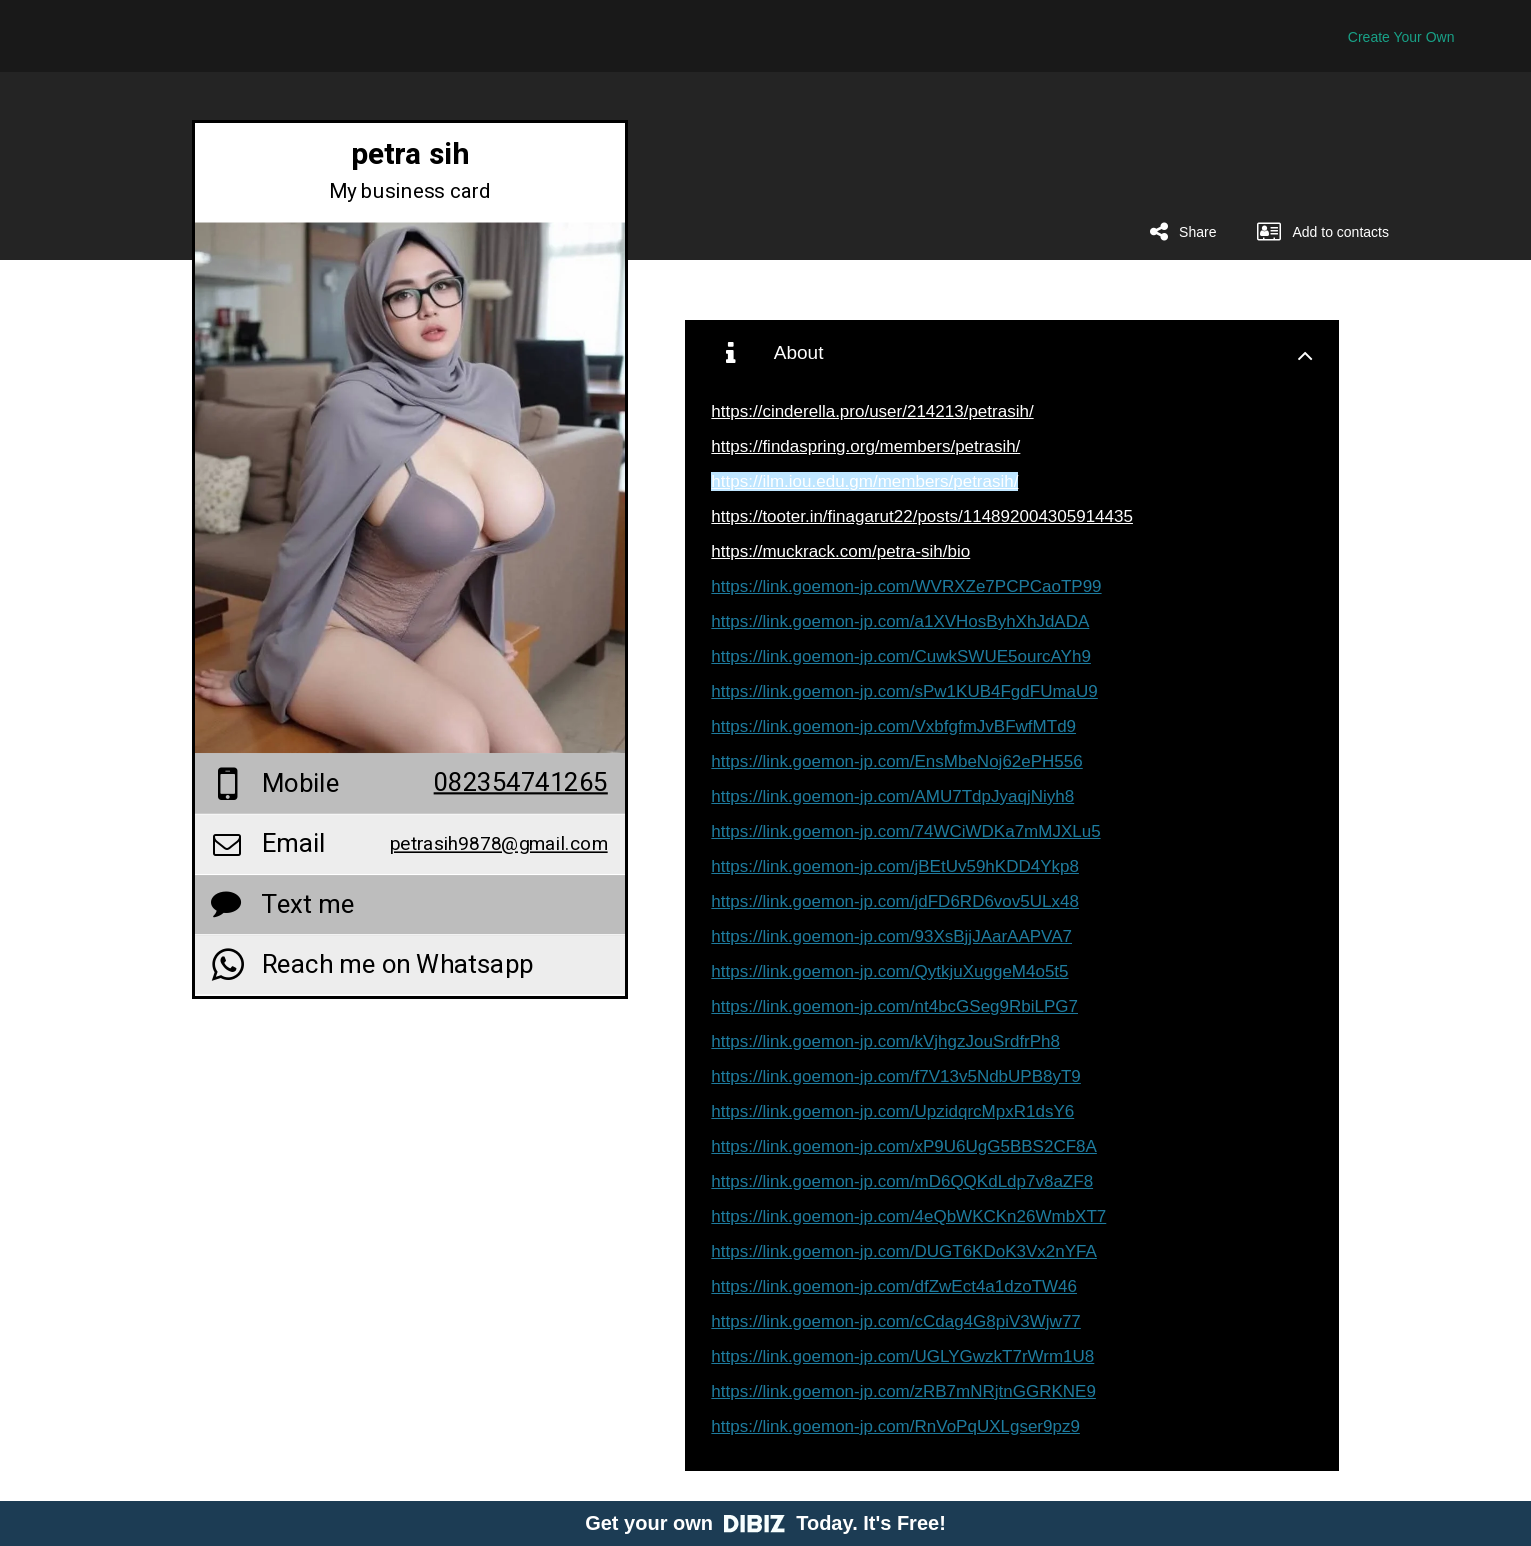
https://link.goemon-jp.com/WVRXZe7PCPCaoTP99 (906, 586)
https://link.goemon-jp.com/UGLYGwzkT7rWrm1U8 (902, 1356)
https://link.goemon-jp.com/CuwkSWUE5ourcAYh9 (901, 656)
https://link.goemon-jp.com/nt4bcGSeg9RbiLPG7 (894, 1006)
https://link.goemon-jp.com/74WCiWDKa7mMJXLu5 (905, 831)
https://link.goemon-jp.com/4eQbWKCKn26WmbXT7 (908, 1216)
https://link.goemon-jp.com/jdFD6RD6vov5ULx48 (895, 901)
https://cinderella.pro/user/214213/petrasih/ (872, 411)
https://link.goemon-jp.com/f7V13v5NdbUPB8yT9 (895, 1076)
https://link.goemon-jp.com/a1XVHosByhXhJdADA (900, 621)
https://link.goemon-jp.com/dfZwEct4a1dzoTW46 (894, 1286)
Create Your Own (1401, 37)
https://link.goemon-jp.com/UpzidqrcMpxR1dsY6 (892, 1111)
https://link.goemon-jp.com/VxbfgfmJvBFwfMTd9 (893, 726)
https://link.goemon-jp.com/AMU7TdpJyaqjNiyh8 (892, 796)
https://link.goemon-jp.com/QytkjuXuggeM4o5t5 (889, 971)
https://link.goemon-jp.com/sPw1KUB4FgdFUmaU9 (904, 691)
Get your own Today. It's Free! (765, 1523)
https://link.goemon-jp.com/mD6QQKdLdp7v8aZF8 (902, 1181)
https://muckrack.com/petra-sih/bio (840, 551)
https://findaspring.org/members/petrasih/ (865, 446)
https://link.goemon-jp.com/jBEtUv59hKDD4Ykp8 (895, 866)
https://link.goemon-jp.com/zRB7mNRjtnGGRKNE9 (903, 1391)
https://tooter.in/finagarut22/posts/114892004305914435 (922, 516)
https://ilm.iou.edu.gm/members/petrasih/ (864, 481)
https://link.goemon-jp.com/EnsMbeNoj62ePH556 (896, 761)
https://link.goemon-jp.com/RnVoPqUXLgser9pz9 (895, 1426)
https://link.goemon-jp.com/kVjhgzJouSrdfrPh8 (885, 1041)
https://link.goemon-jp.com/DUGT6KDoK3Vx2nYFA (904, 1251)
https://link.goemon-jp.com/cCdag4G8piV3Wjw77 (895, 1321)
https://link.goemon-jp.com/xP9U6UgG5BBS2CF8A (904, 1146)
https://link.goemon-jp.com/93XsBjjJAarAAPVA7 (891, 936)
